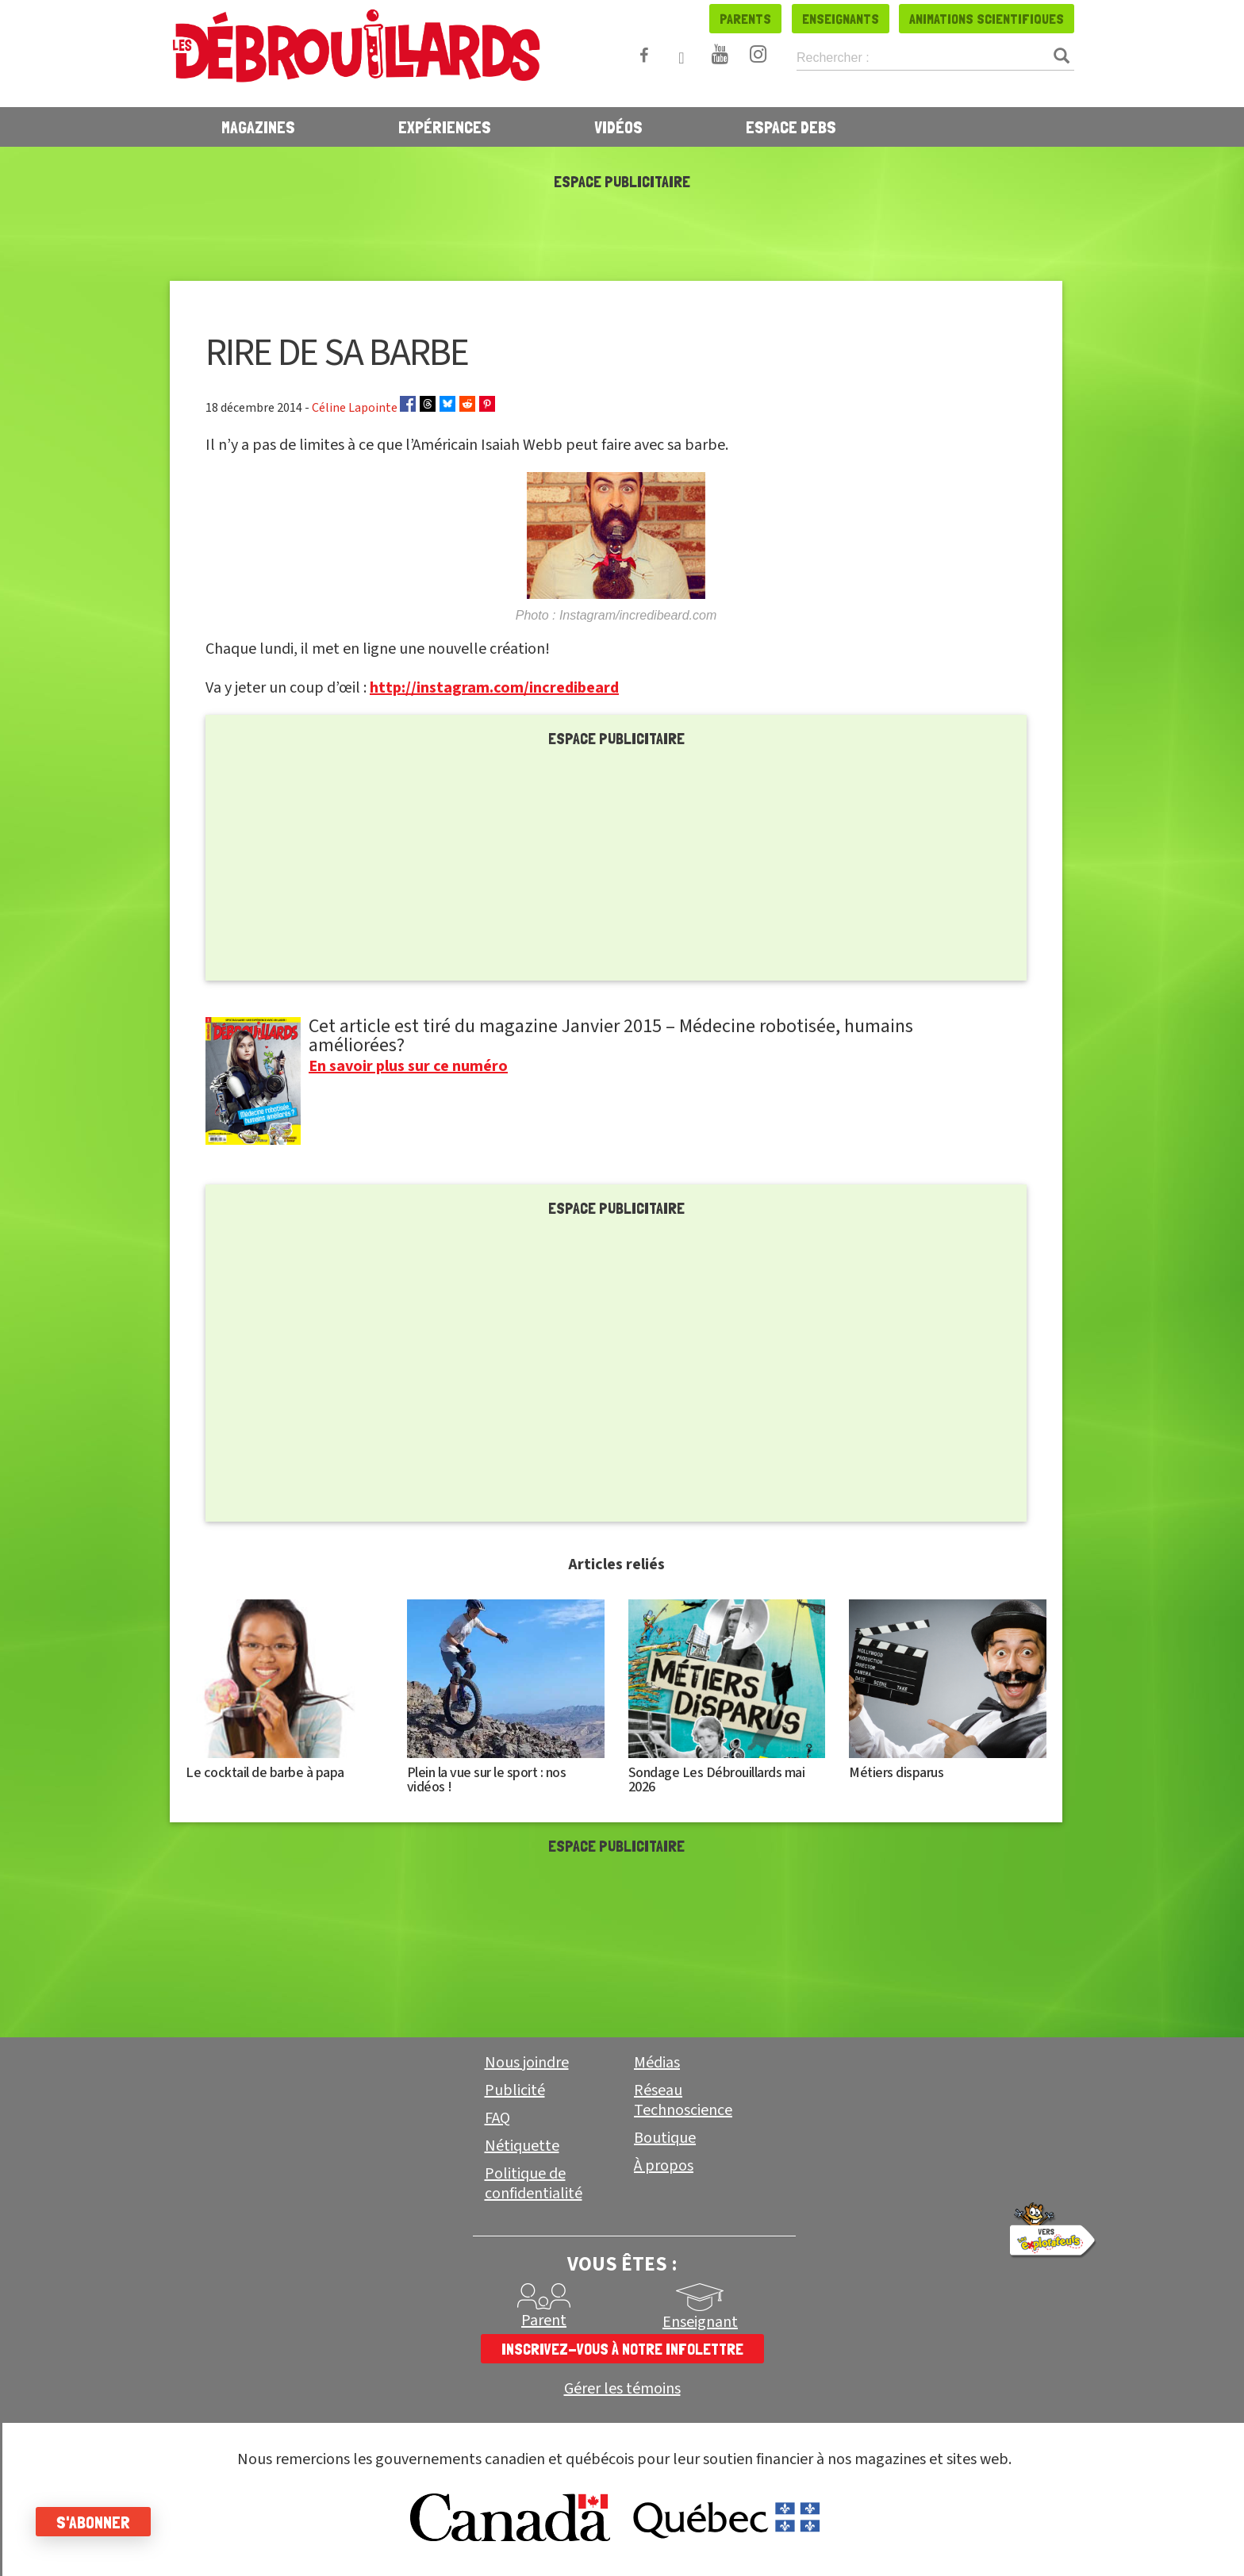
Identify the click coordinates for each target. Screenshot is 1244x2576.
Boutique (665, 2138)
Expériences (444, 127)
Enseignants (840, 18)
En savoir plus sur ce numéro (408, 1066)
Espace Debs (791, 127)
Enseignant (700, 2322)
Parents (745, 18)
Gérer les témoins (622, 2389)
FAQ (497, 2118)
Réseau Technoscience (683, 2100)
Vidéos (618, 127)
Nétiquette (522, 2146)
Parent (543, 2320)
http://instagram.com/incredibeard (494, 688)
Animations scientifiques (986, 18)
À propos (663, 2166)
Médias (657, 2063)
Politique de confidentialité (533, 2184)
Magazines (258, 127)
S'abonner (97, 2522)
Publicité (515, 2090)
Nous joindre (527, 2063)
